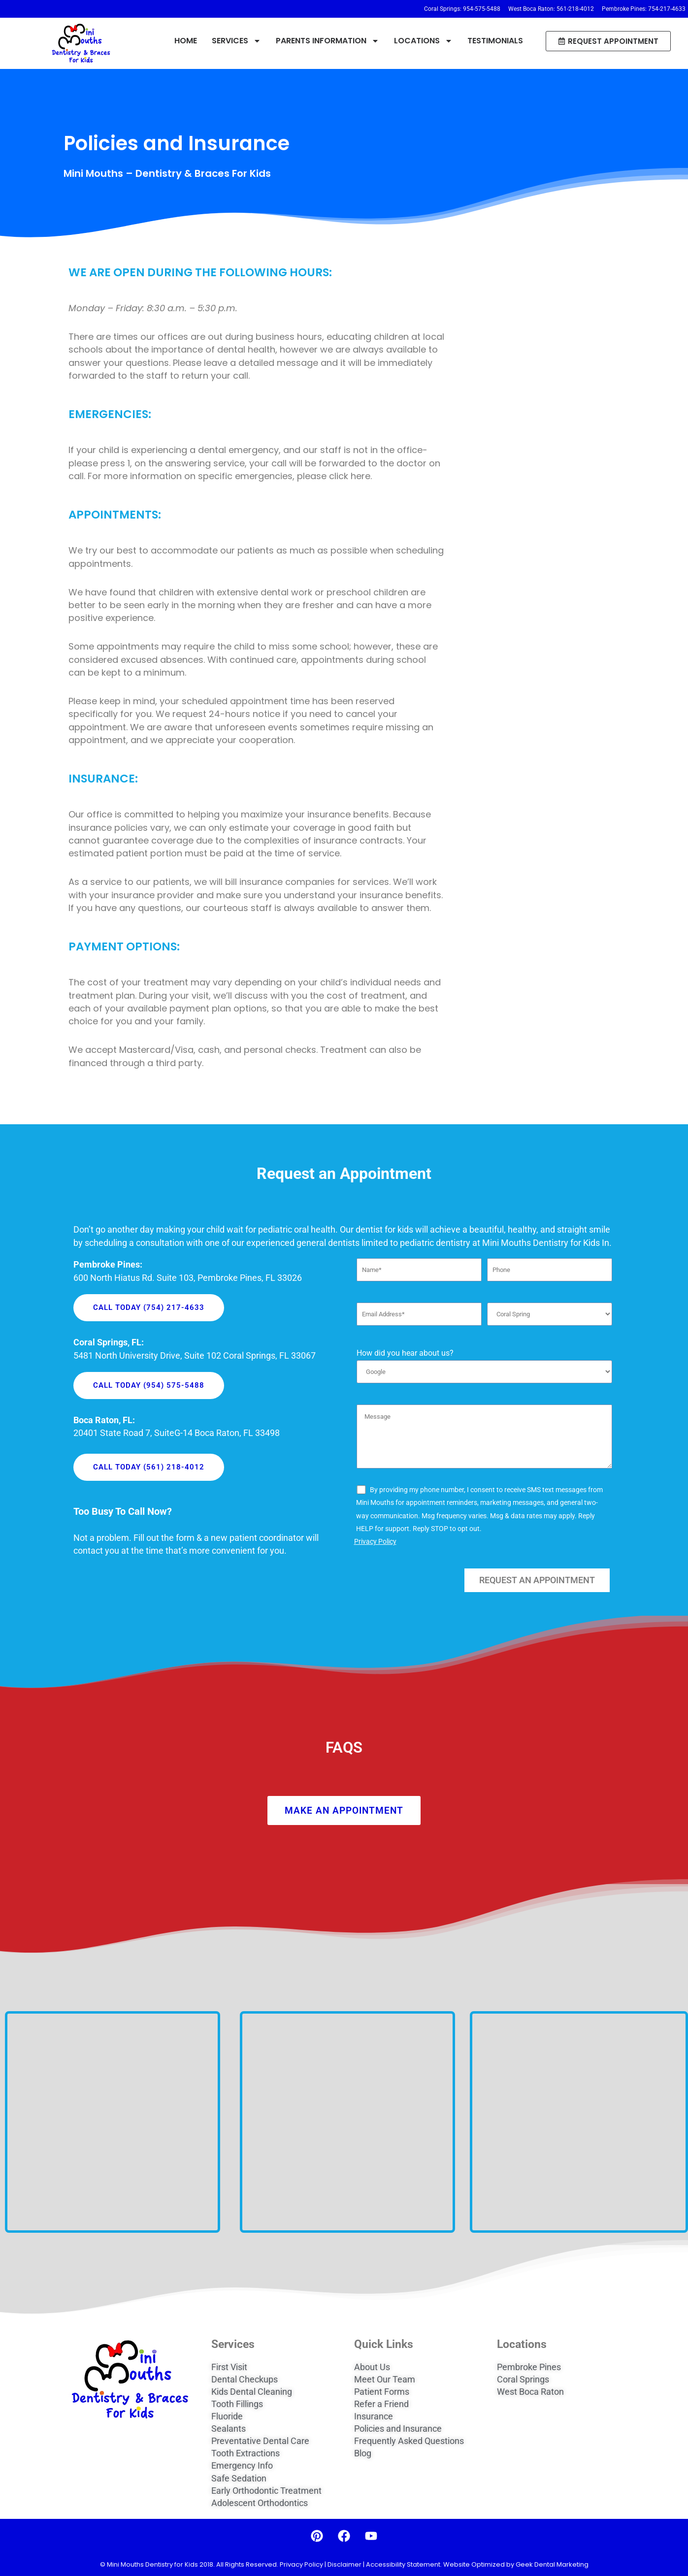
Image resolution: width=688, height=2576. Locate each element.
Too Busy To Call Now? (122, 1502)
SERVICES (236, 41)
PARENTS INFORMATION (327, 41)
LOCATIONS (423, 41)
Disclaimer (344, 2564)
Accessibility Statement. (404, 2564)
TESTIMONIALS (495, 40)
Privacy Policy (375, 1533)
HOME (185, 40)
